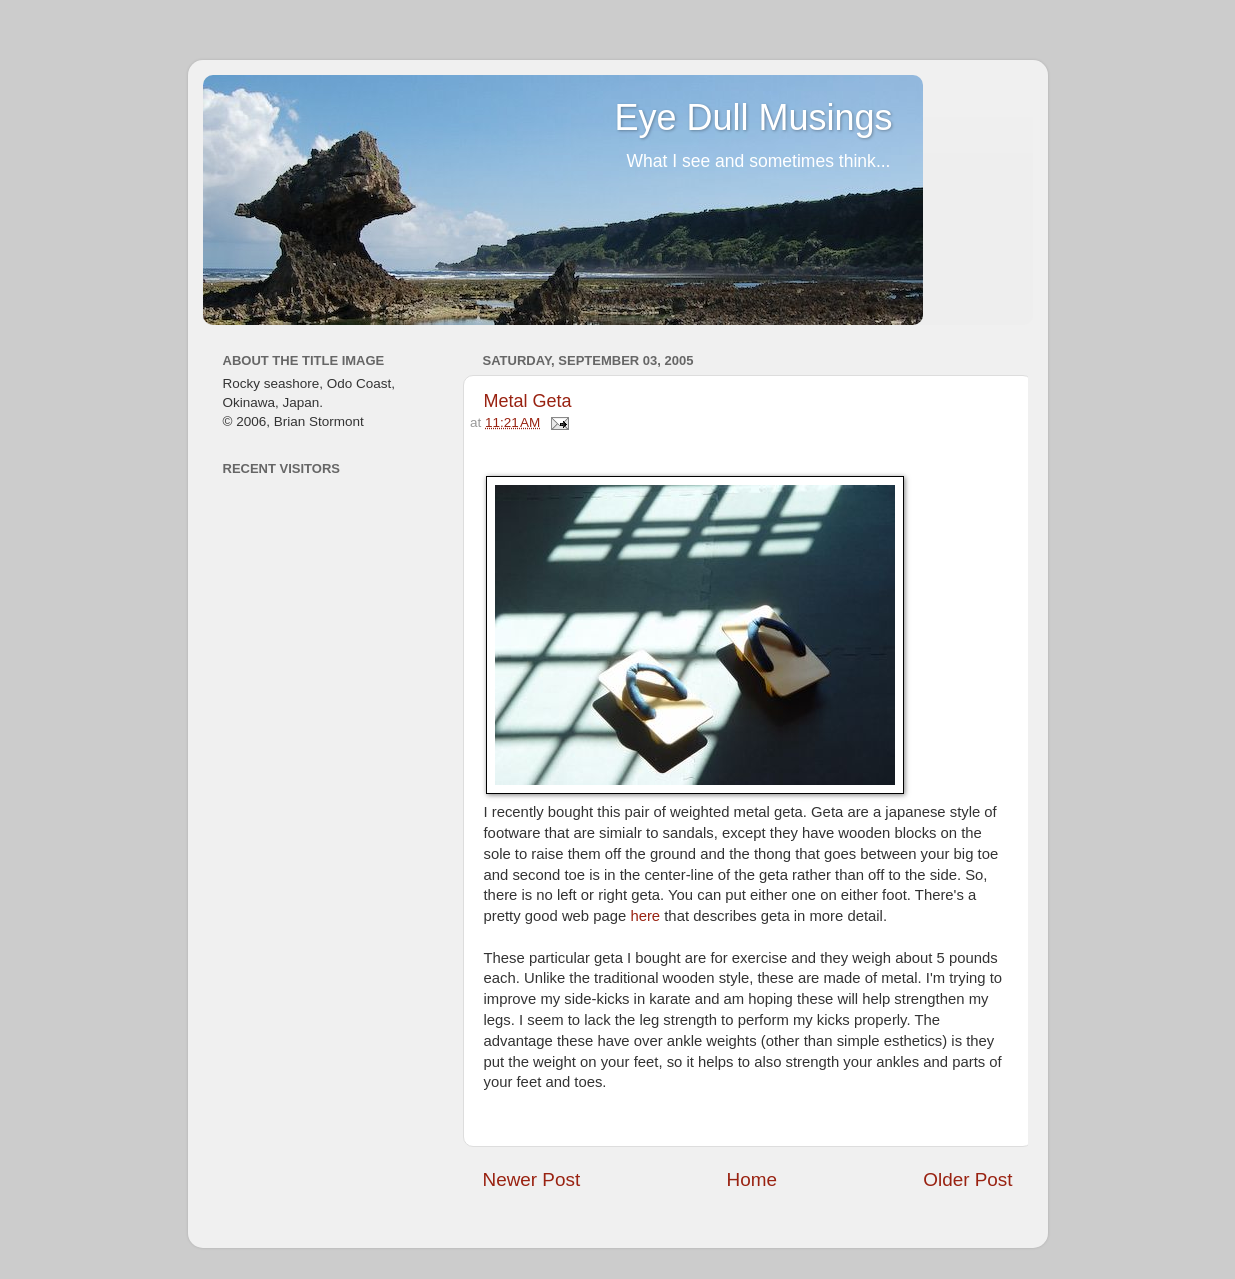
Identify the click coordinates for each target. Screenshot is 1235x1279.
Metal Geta (528, 401)
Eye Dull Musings (753, 117)
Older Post (967, 1179)
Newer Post (532, 1179)
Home (752, 1179)
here (645, 916)
